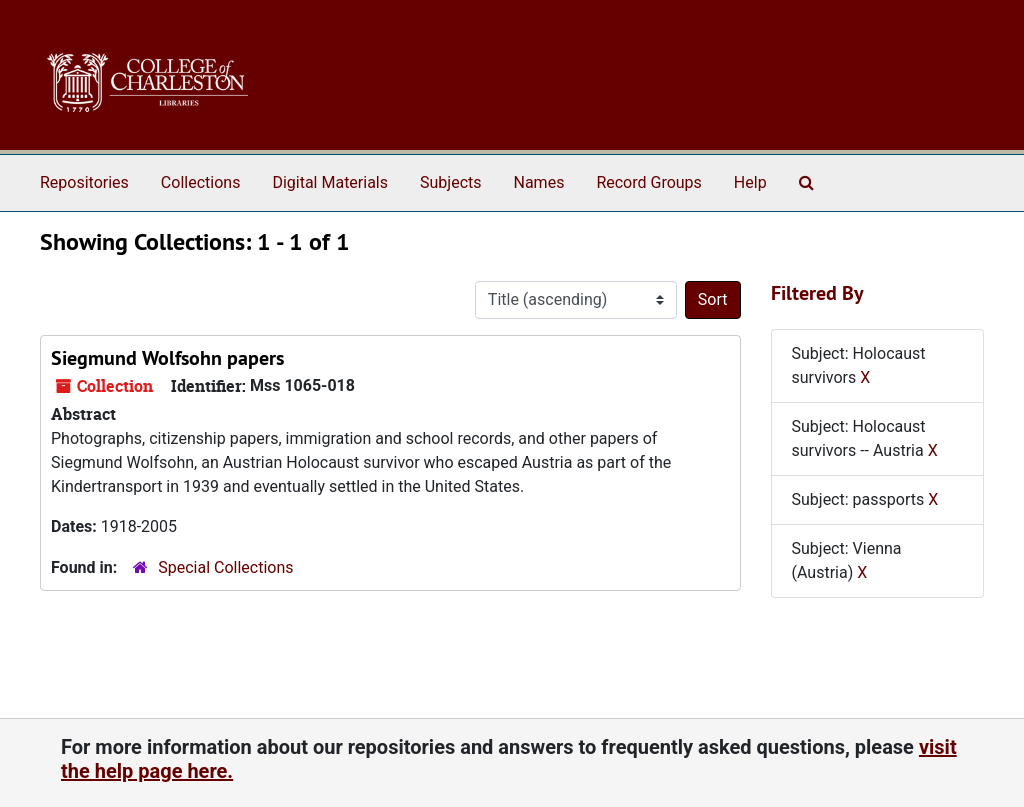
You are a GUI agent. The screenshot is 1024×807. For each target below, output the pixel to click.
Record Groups (648, 182)
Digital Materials (330, 182)
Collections (201, 182)
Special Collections (225, 567)
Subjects (450, 182)
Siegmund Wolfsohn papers (167, 358)
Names (539, 182)
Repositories (84, 182)
